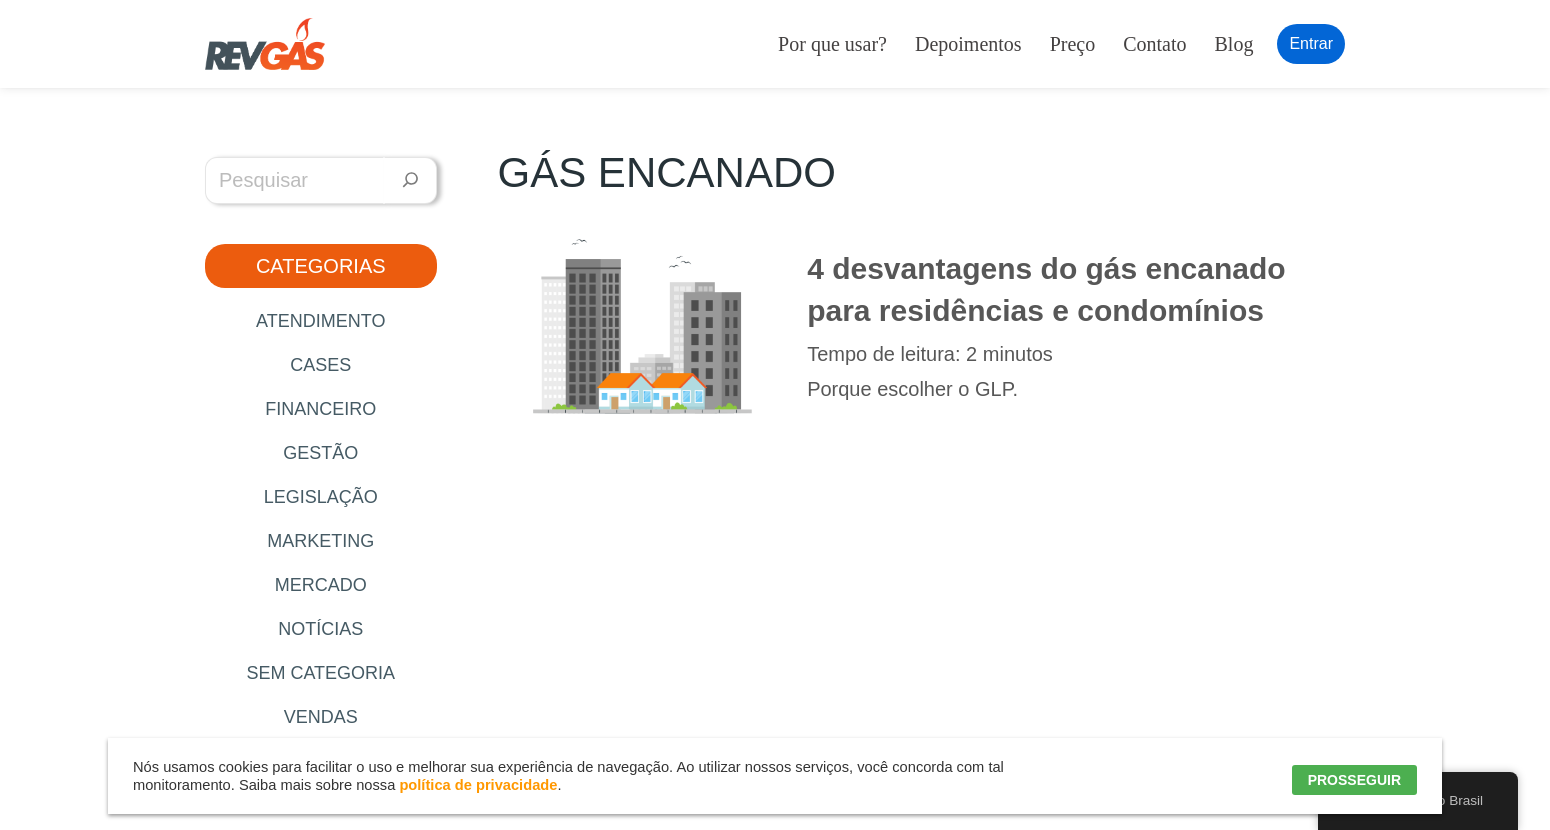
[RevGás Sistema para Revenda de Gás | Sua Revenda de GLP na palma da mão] (265, 44)
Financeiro (320, 409)
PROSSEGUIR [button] (1354, 780)
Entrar (1311, 43)
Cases (320, 365)
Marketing (320, 541)
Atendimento (320, 321)
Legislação (321, 497)
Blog (1234, 44)
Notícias (320, 629)
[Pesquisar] (410, 180)
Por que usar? (832, 44)
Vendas (321, 717)
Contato (1154, 44)
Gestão (320, 453)
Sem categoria (320, 673)
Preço (1073, 44)
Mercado (321, 585)
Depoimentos (968, 44)
